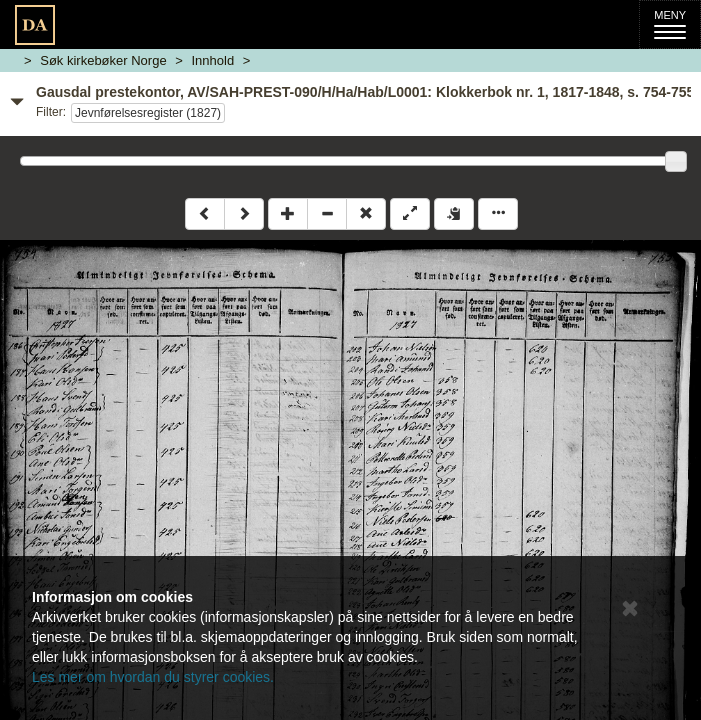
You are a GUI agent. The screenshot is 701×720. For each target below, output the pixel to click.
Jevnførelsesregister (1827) (148, 113)
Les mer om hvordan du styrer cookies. (153, 677)
